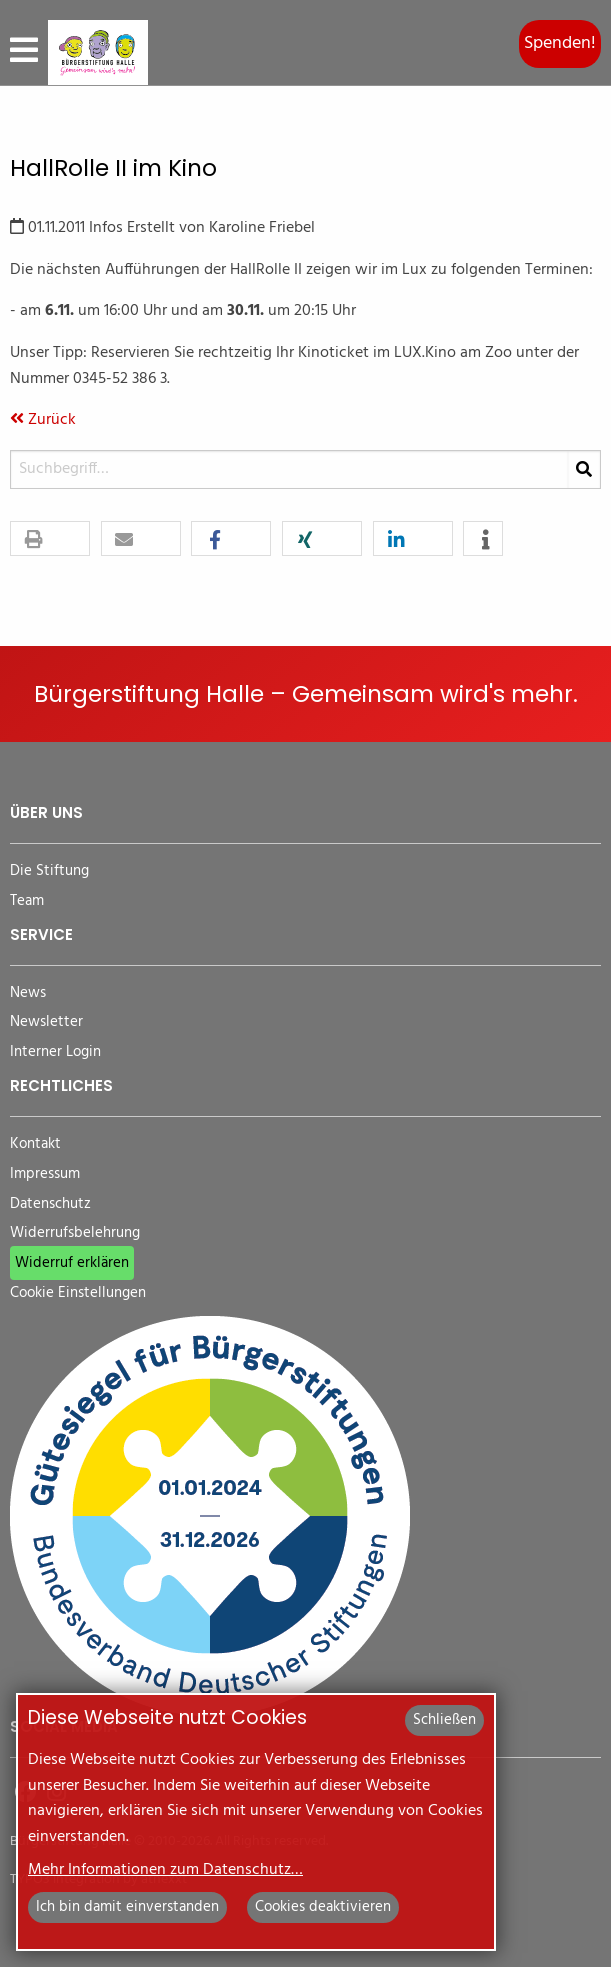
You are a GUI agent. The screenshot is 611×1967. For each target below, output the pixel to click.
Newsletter (46, 1022)
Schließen (444, 1720)
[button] (50, 539)
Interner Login (55, 1052)
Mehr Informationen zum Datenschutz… (165, 1870)
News (28, 993)
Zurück (43, 420)
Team (27, 901)
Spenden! (560, 43)
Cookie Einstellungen (78, 1293)
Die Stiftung (49, 871)
